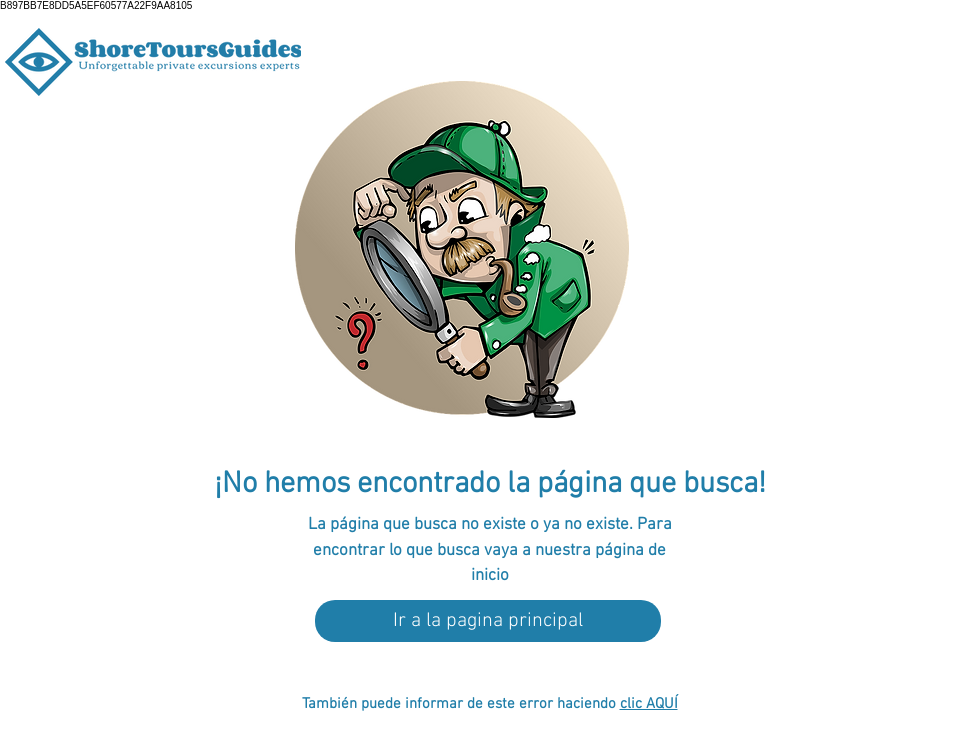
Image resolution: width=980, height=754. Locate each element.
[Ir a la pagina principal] (488, 621)
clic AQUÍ (649, 704)
